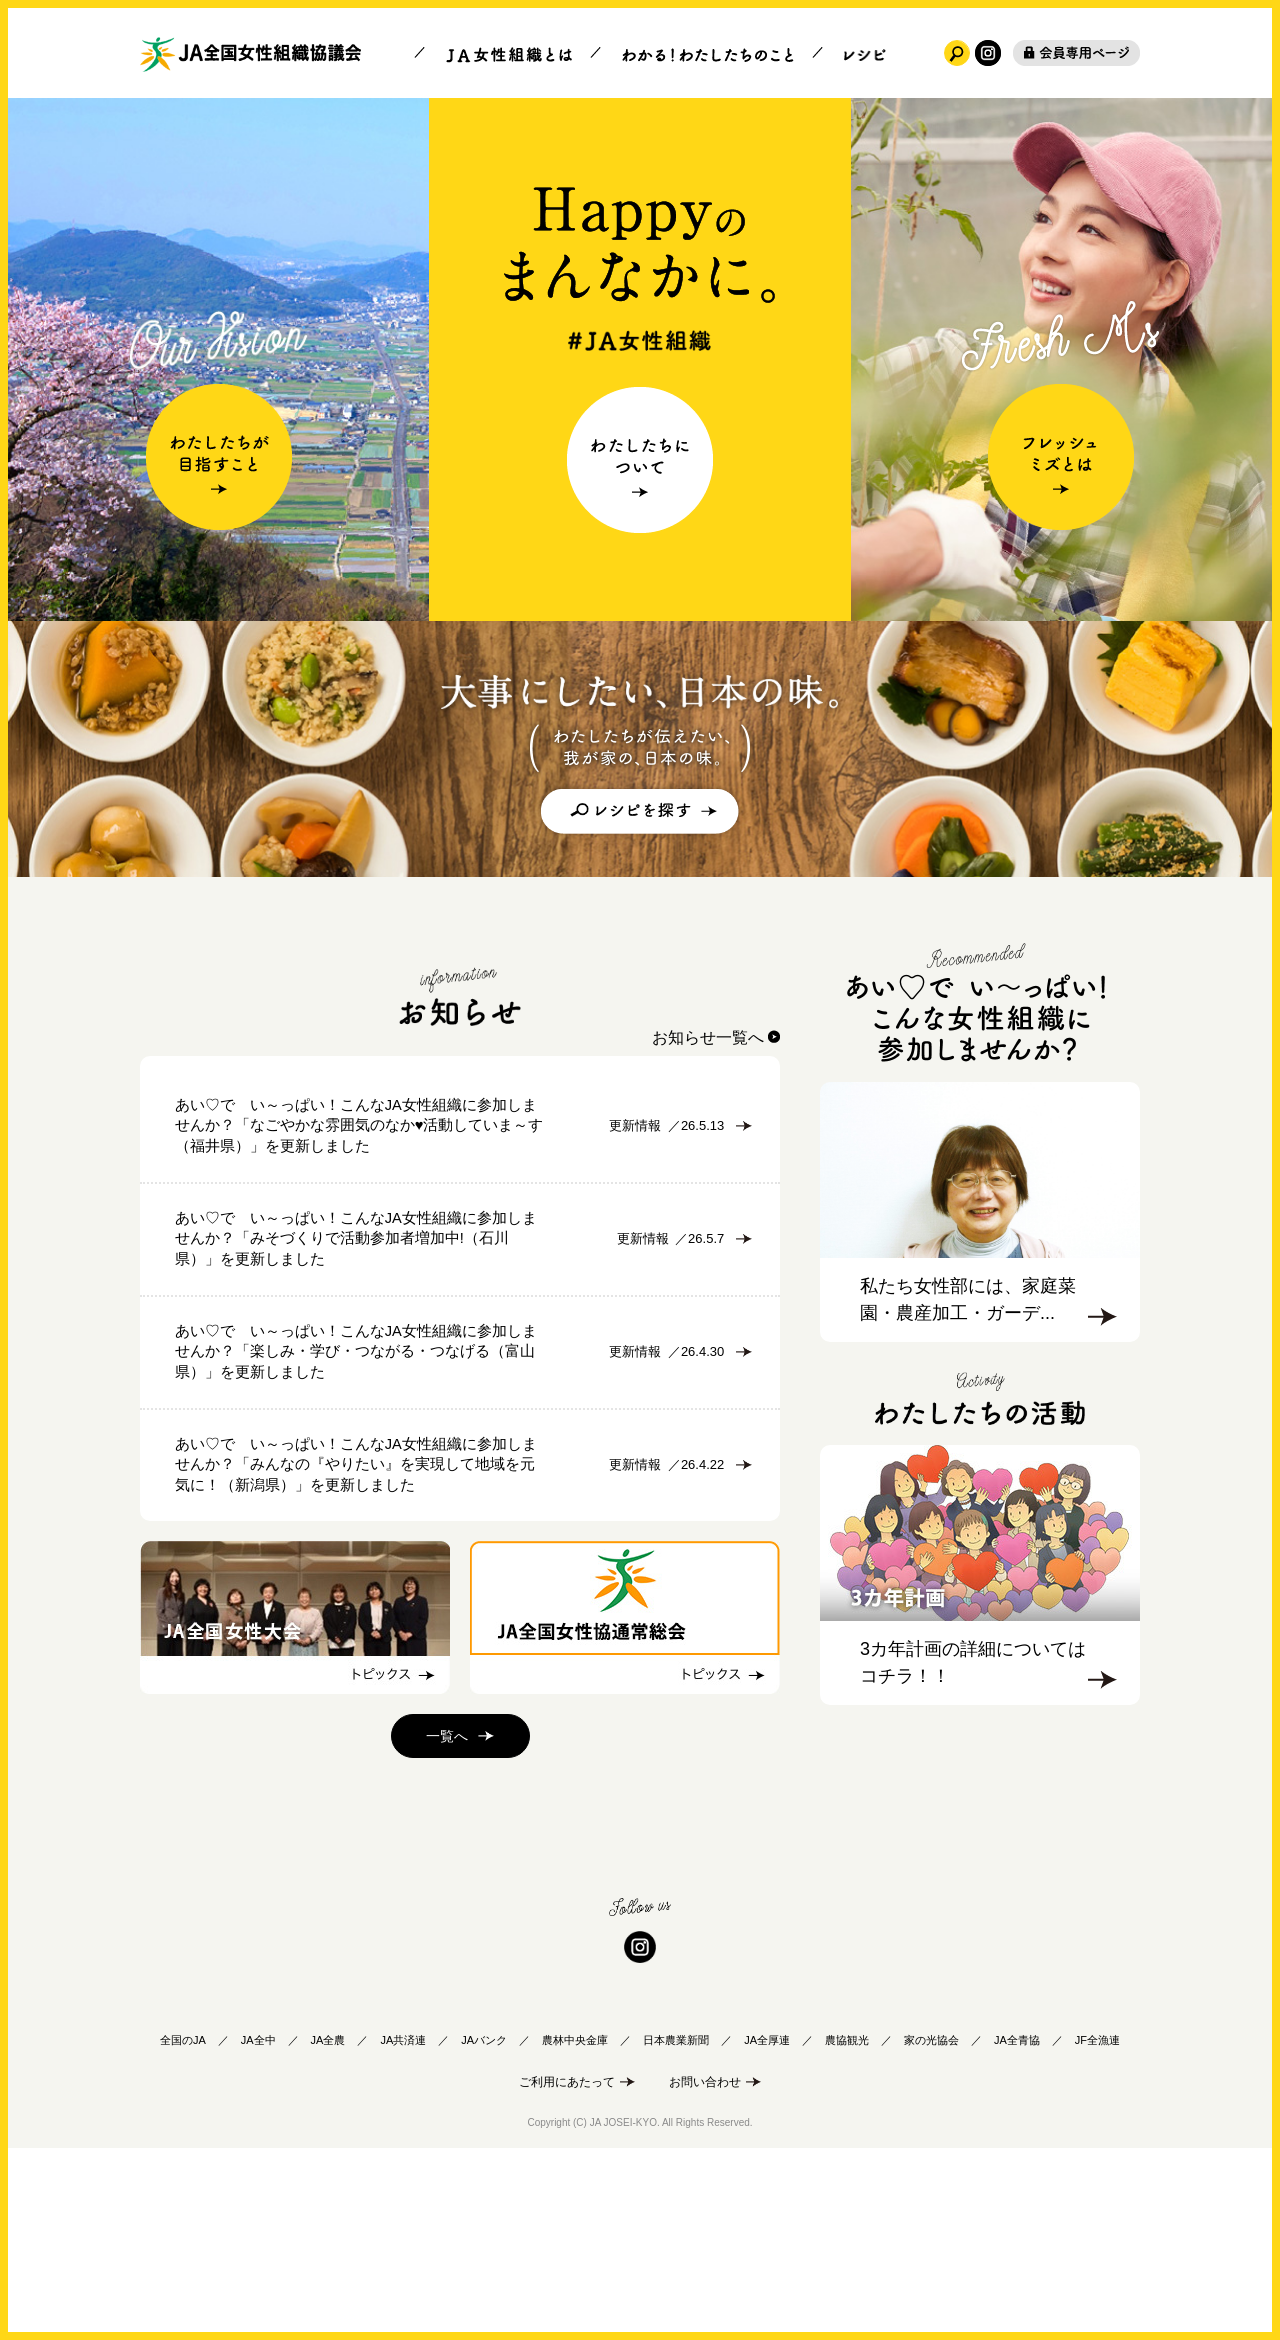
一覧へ (447, 1921)
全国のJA (183, 2224)
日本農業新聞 (676, 2224)
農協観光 (847, 2224)
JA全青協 (1017, 2224)
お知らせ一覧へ (708, 1037)
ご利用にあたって (567, 2266)
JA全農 (328, 2224)
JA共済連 (403, 2224)
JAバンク (484, 2224)
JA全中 (258, 2224)
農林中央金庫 (575, 2224)
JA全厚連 (767, 2224)
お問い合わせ (705, 2266)
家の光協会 (931, 2224)
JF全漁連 (1097, 2224)
